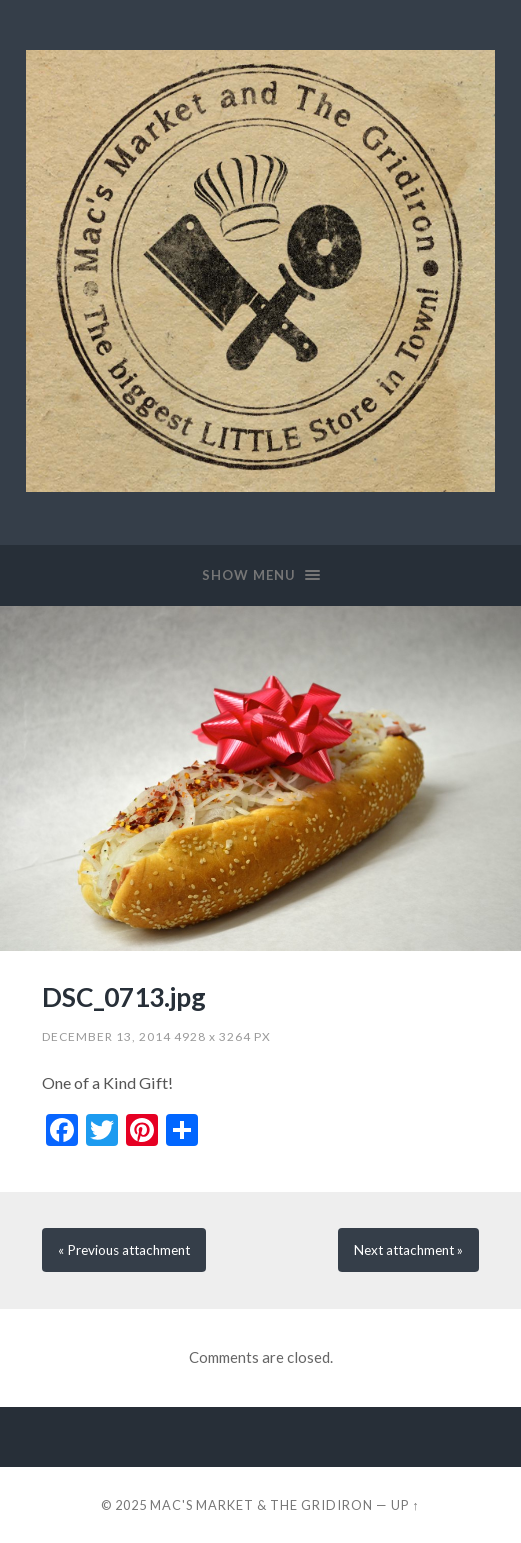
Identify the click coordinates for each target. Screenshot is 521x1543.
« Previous (124, 1250)
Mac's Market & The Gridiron (261, 1505)
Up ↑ (405, 1505)
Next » (408, 1250)
